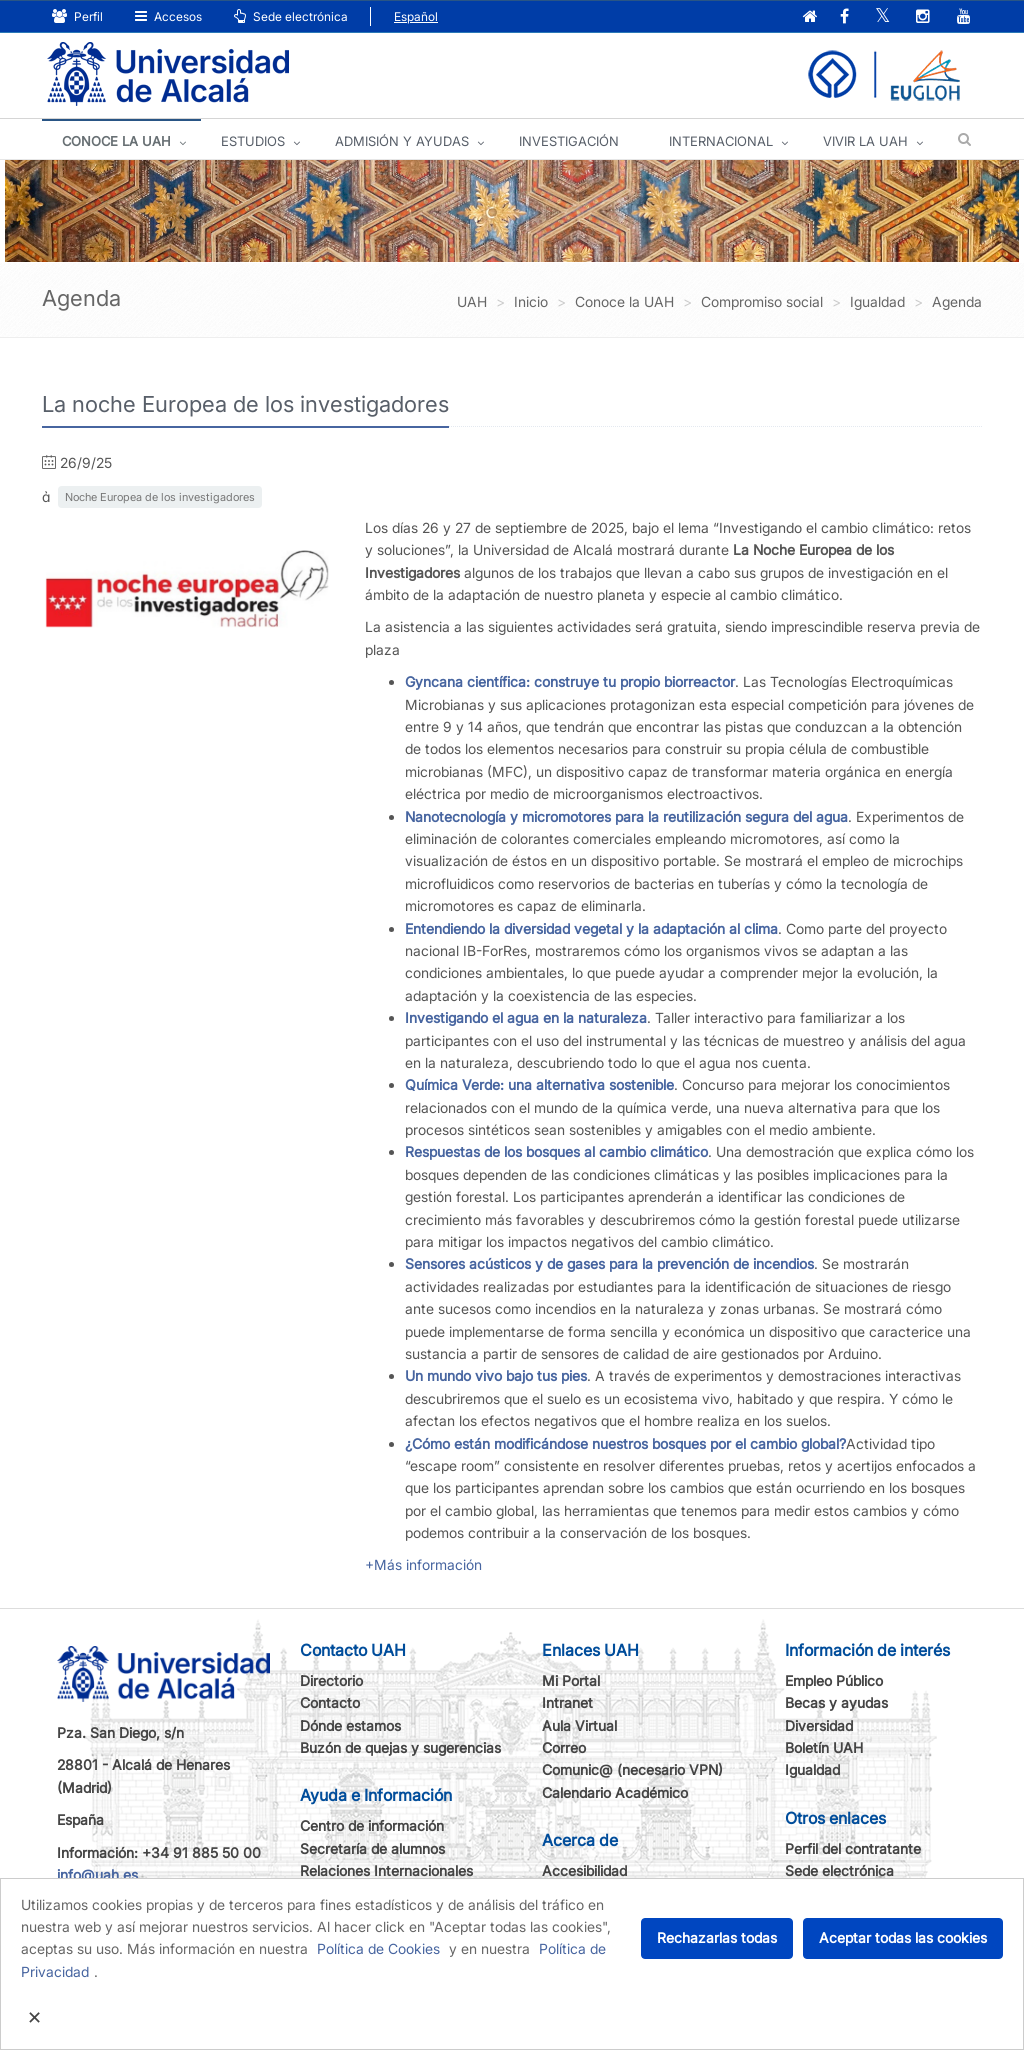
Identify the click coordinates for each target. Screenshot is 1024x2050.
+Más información (423, 1564)
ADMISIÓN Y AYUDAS (402, 141)
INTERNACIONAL (721, 141)
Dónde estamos (350, 1725)
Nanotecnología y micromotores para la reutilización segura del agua (626, 816)
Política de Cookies (378, 1948)
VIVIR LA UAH (865, 141)
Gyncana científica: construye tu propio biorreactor (570, 681)
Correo (564, 1747)
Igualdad (812, 1769)
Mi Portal (571, 1680)
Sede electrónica (291, 16)
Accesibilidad (584, 1870)
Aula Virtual (579, 1725)
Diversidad (819, 1725)
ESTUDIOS (253, 141)
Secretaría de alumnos (372, 1848)
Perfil (77, 16)
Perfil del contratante (853, 1848)
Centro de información (372, 1825)
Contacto (330, 1702)
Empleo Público (834, 1680)
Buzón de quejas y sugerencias (400, 1747)
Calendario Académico (615, 1792)
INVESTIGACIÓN (569, 141)
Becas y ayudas (836, 1702)
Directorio (331, 1680)
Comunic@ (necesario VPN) (632, 1769)
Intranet (567, 1702)
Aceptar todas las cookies (903, 1937)
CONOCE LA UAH (116, 141)
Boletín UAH (824, 1747)
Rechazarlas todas (717, 1937)
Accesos (168, 16)
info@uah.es (97, 1874)
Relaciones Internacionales (386, 1870)
